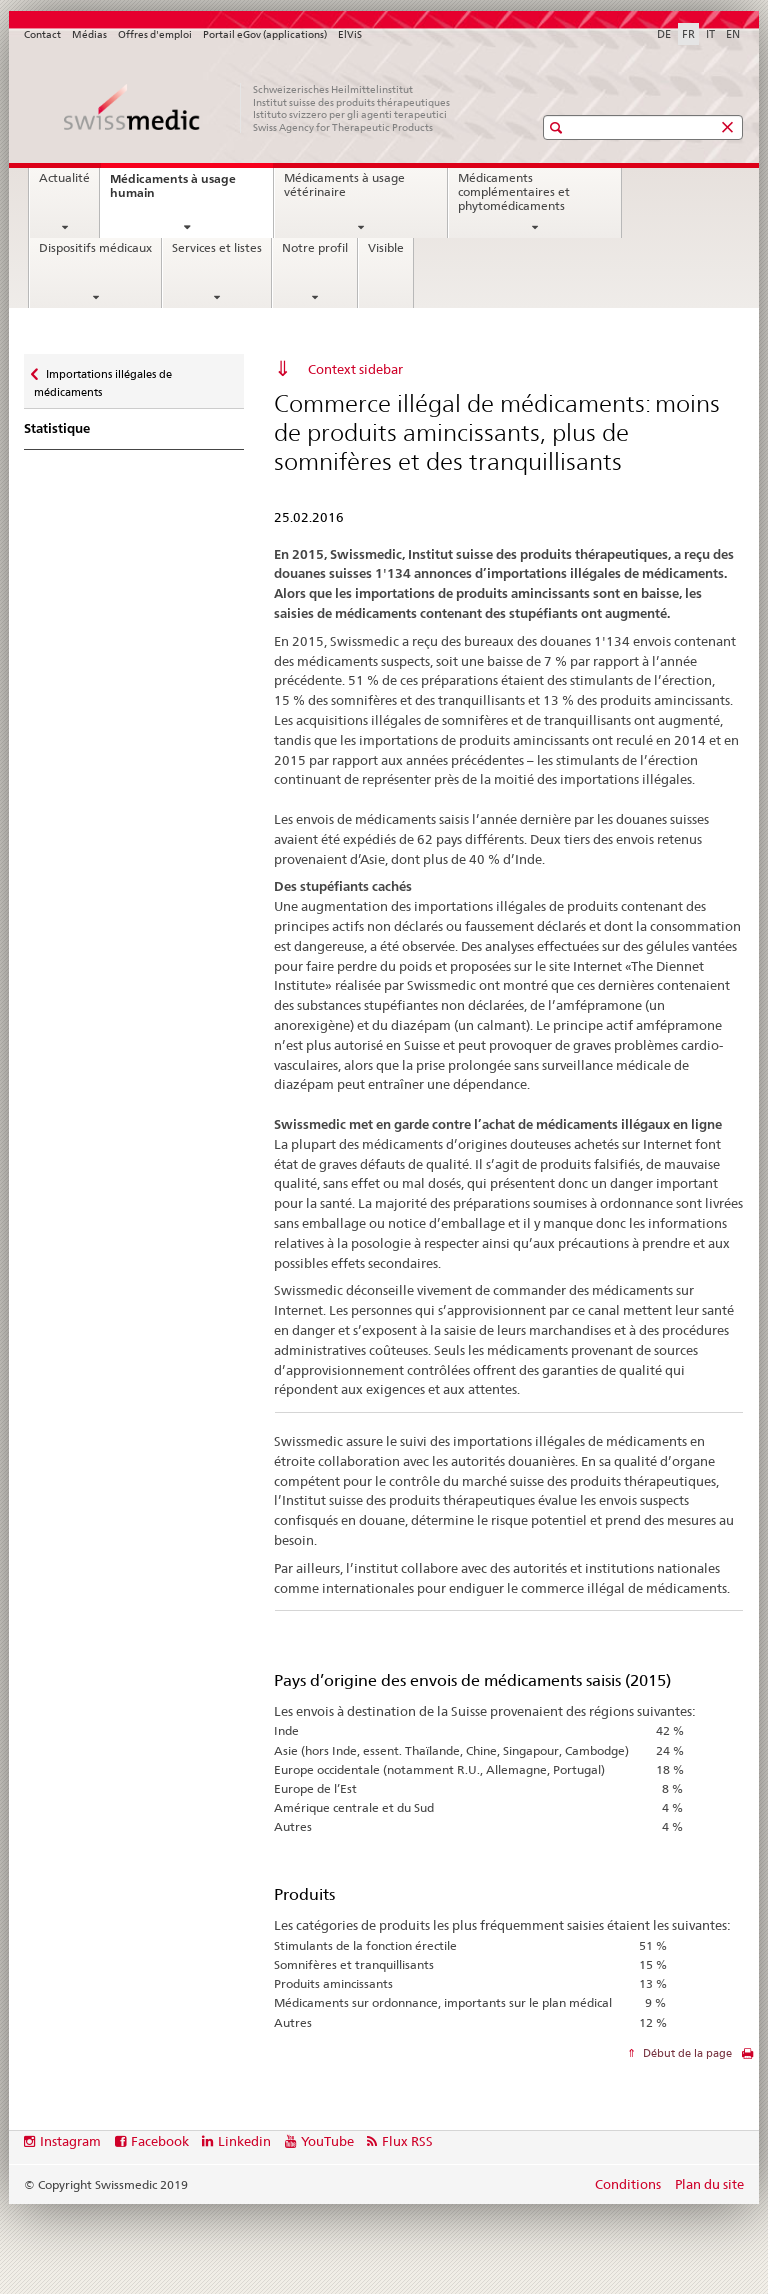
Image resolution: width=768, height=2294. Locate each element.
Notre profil (315, 248)
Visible (386, 248)
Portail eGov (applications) (265, 34)
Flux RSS (407, 2141)
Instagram (70, 2141)
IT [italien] (710, 34)
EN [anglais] (733, 34)
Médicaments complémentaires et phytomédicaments (514, 191)
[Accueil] (259, 108)
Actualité (64, 178)
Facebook (160, 2141)
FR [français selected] (688, 34)
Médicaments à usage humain (173, 191)
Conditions (628, 2184)
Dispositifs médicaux (95, 248)
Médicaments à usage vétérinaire (344, 185)
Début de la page (686, 2053)
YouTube (327, 2141)
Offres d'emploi (155, 34)
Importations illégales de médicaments (103, 376)
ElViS (350, 34)
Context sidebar (355, 369)
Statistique (57, 428)
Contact (42, 34)
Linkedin (244, 2141)
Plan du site (709, 2184)
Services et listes (217, 248)
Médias (89, 34)
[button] (558, 127)
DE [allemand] (664, 34)
